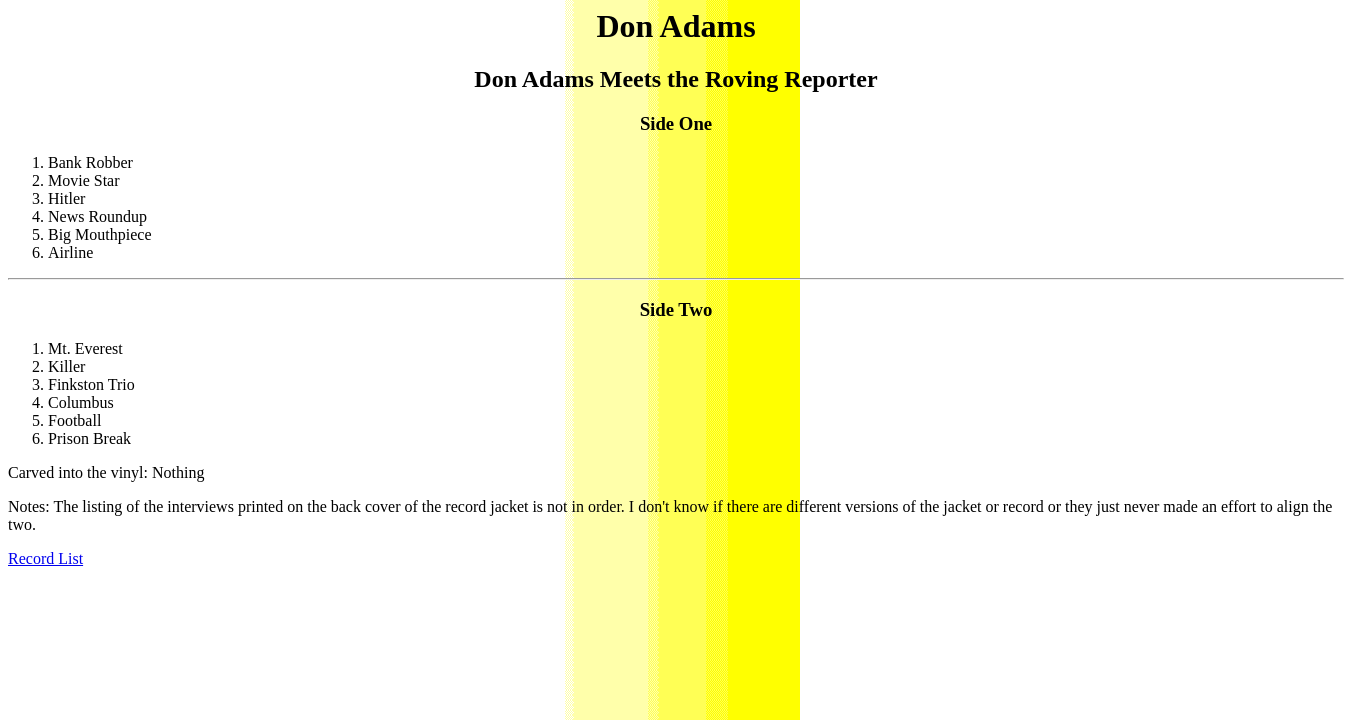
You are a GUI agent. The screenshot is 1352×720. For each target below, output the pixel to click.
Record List (45, 558)
